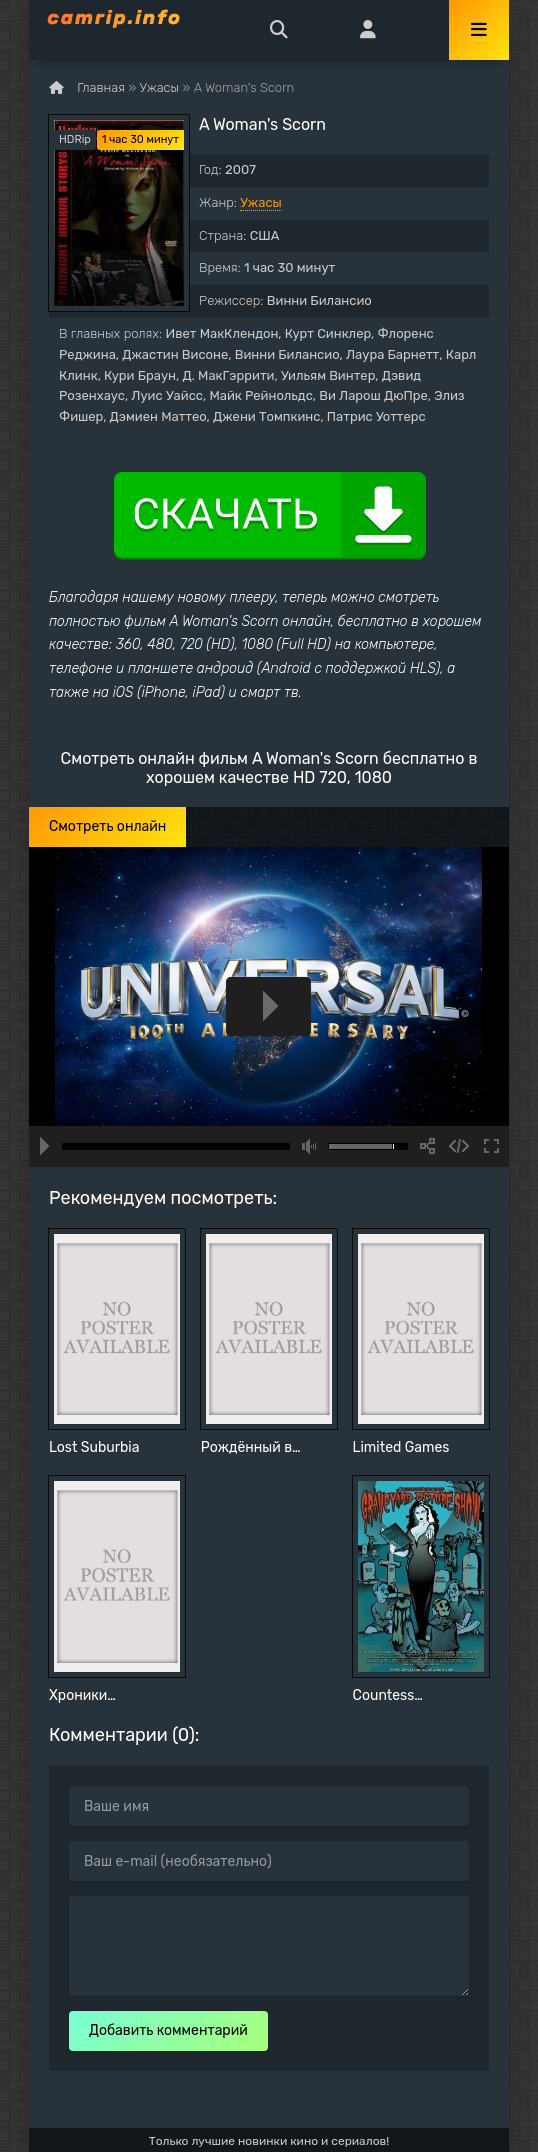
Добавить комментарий (168, 2030)
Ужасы (261, 202)
